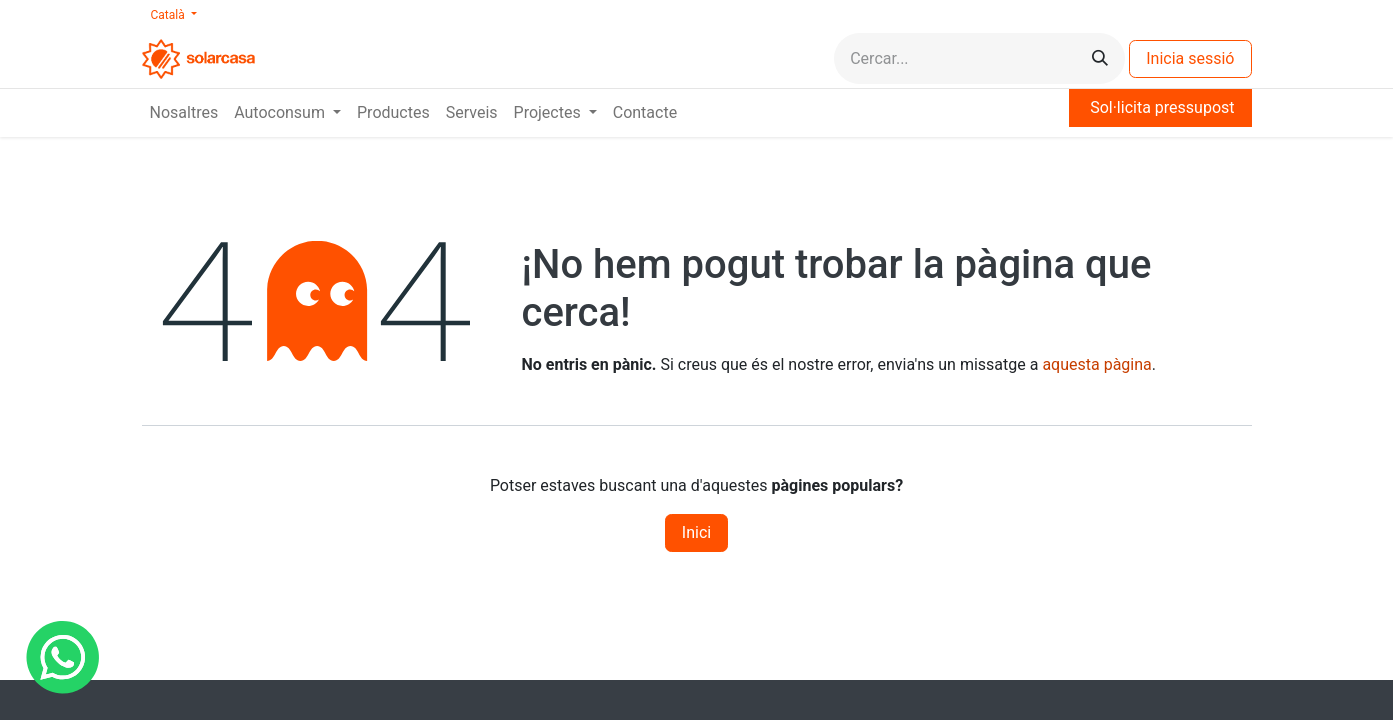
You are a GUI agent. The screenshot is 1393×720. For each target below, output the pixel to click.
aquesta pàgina (1096, 364)
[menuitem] (184, 113)
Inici (696, 532)
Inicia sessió (1190, 58)
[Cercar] (1100, 58)
